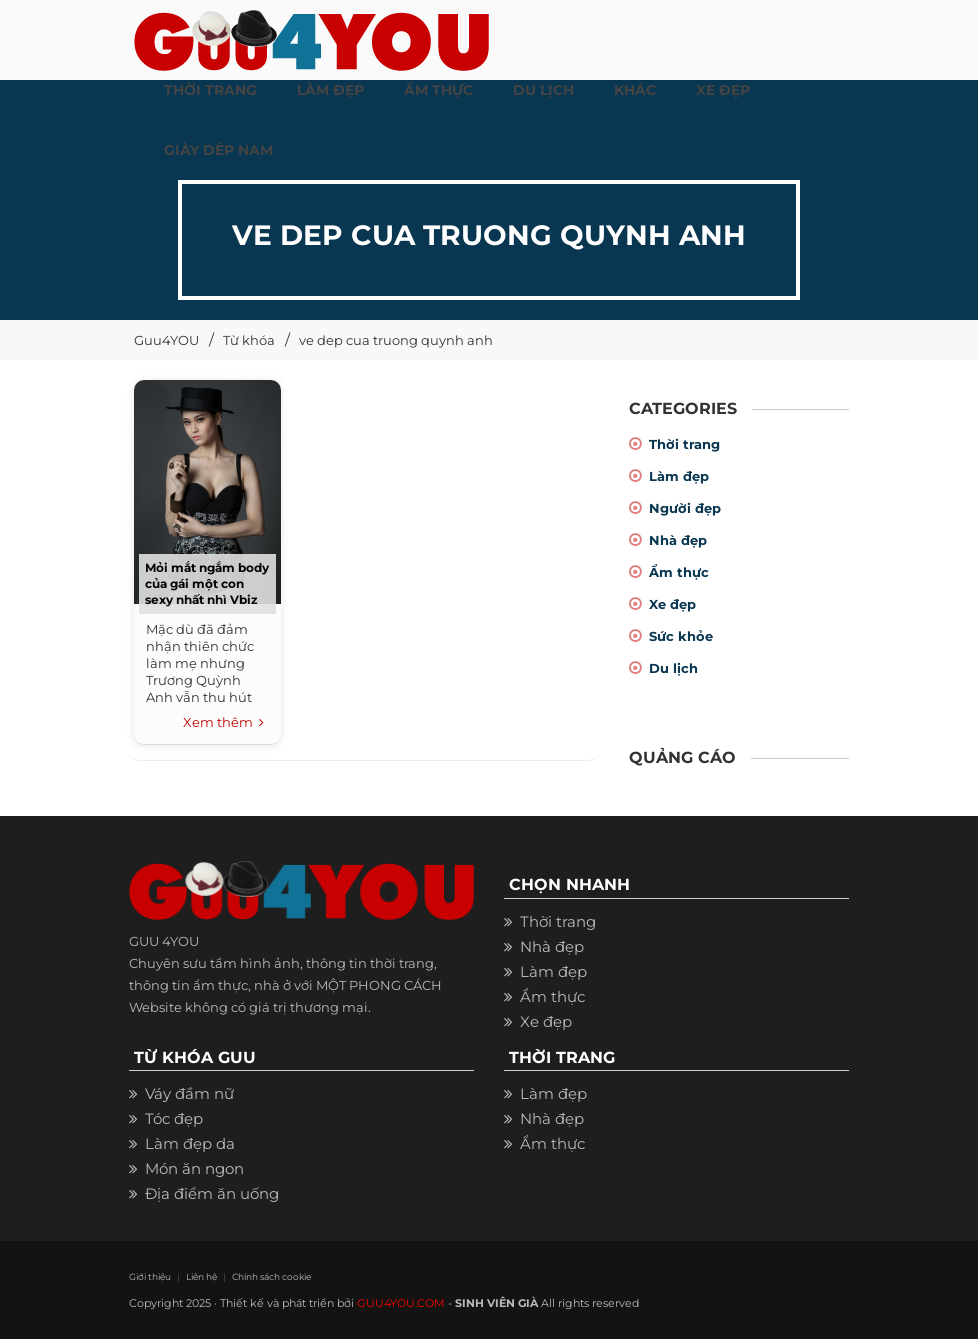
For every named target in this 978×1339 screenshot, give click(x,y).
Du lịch (673, 668)
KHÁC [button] (635, 90)
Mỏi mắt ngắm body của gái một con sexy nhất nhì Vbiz (207, 583)
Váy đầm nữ (189, 1093)
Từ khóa (249, 340)
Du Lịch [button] (543, 90)
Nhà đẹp (678, 540)
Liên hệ (201, 1276)
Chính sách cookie (271, 1276)
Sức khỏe (681, 636)
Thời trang (684, 444)
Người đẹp (685, 508)
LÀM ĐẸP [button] (330, 90)
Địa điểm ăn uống (212, 1193)
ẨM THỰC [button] (438, 90)
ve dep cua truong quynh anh (396, 340)
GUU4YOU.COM (401, 1303)
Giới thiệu (150, 1276)
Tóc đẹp (174, 1118)
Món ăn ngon (194, 1168)
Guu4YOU (166, 340)
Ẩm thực (679, 572)
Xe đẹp (672, 604)
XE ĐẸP (723, 90)
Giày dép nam (218, 150)
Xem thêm (223, 723)
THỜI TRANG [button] (210, 90)
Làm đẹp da (190, 1143)
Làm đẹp (679, 476)
